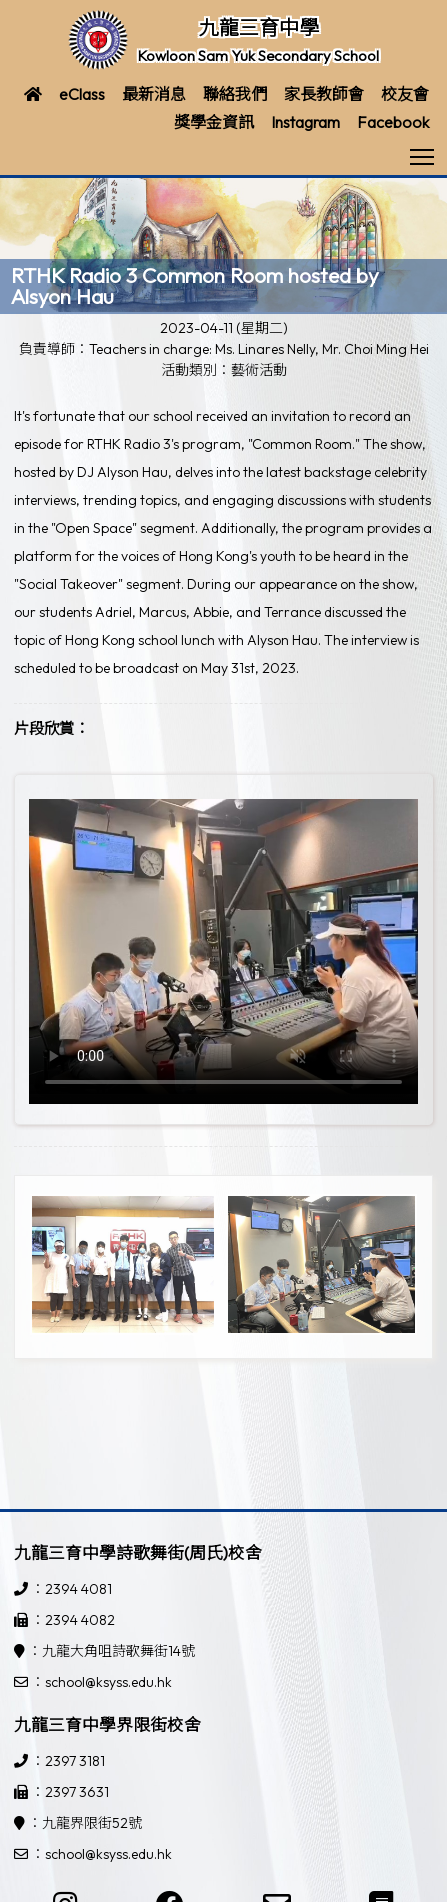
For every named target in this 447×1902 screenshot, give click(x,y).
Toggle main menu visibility (423, 151)
